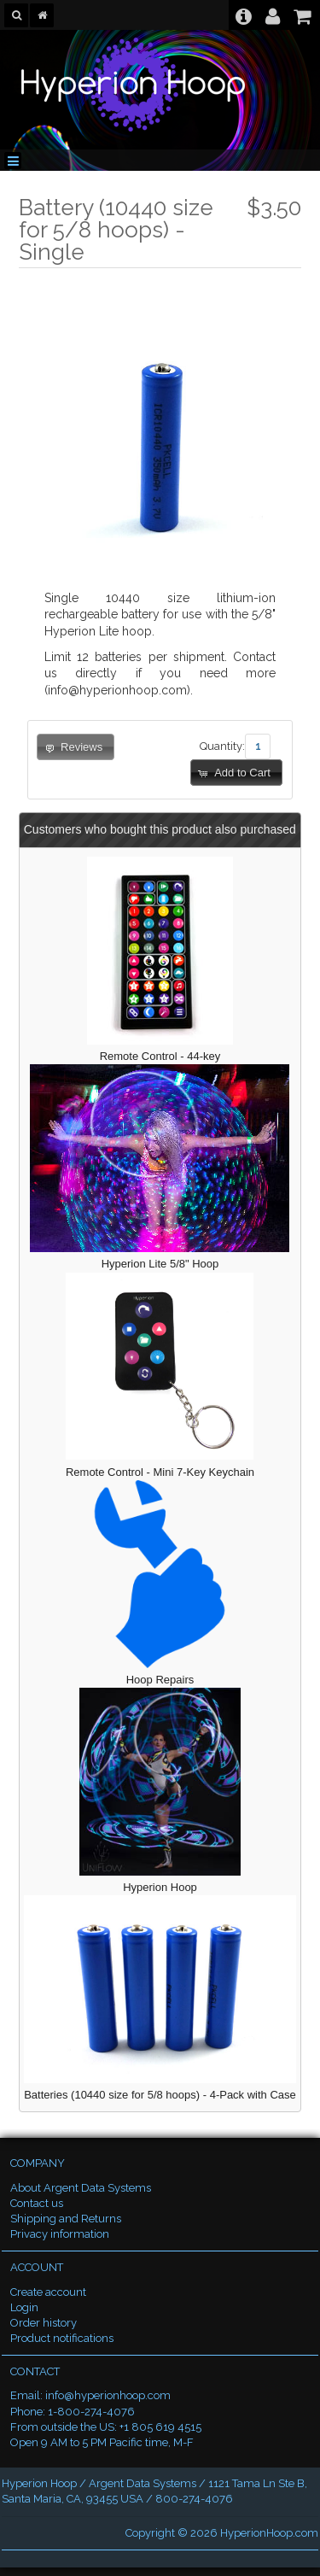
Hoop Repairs (160, 1679)
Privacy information (59, 2234)
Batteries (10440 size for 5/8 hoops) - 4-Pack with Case (160, 2094)
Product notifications (61, 2338)
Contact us (36, 2203)
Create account (48, 2292)
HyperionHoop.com (269, 2532)
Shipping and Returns (65, 2218)
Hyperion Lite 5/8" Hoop (160, 1263)
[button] (236, 772)
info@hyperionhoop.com (108, 2395)
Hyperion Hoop (160, 1887)
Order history (43, 2322)
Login (24, 2307)
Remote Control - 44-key (160, 1056)
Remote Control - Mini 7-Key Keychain (160, 1472)
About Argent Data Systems (80, 2187)
